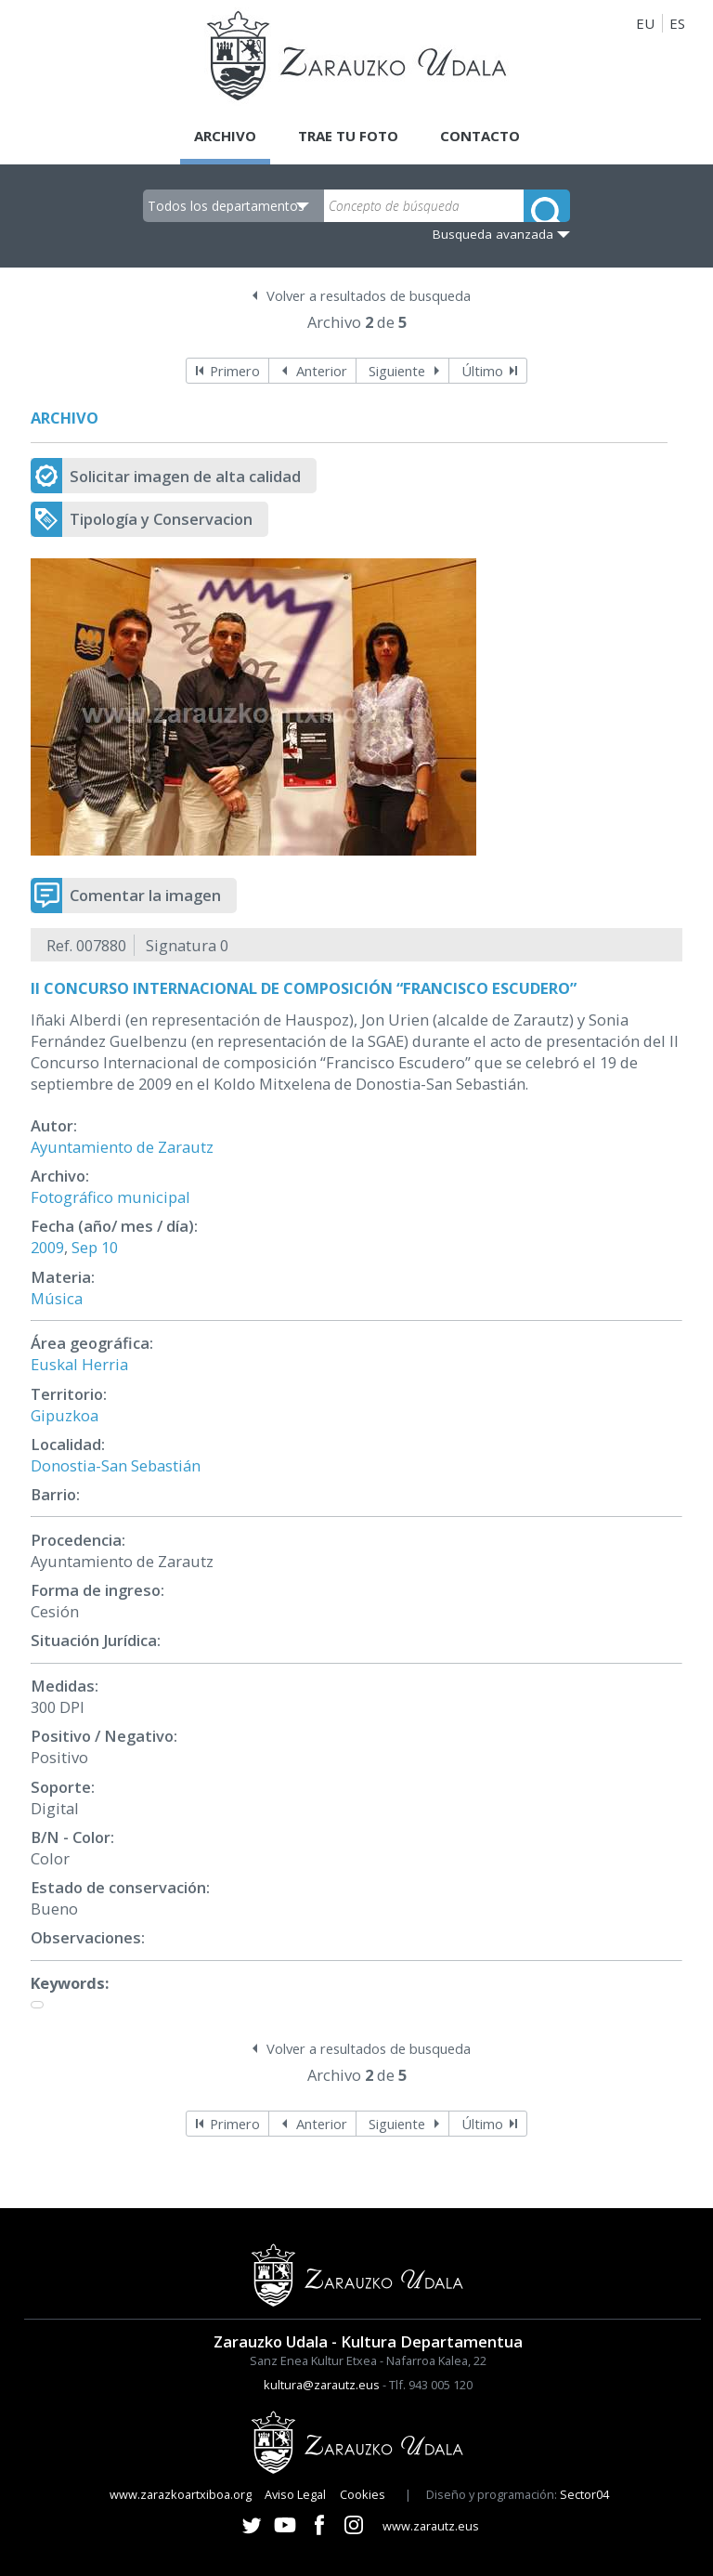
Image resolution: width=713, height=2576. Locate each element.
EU (645, 23)
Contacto (480, 135)
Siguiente (397, 370)
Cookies (362, 2494)
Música (57, 1298)
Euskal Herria (79, 1364)
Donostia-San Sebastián (116, 1465)
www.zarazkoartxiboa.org (181, 2494)
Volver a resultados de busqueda (368, 295)
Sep (84, 1247)
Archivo (225, 135)
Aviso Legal (295, 2494)
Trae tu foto (348, 135)
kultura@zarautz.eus (322, 2384)
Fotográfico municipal (110, 1197)
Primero (235, 370)
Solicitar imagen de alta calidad (185, 476)
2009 (47, 1247)
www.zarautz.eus (430, 2525)
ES (677, 23)
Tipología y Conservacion (161, 519)
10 (109, 1247)
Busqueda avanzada (493, 234)
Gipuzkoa (64, 1415)
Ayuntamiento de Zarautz (122, 1146)
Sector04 (584, 2494)
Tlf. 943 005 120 (431, 2384)
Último (482, 370)
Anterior (321, 370)
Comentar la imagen (145, 895)
